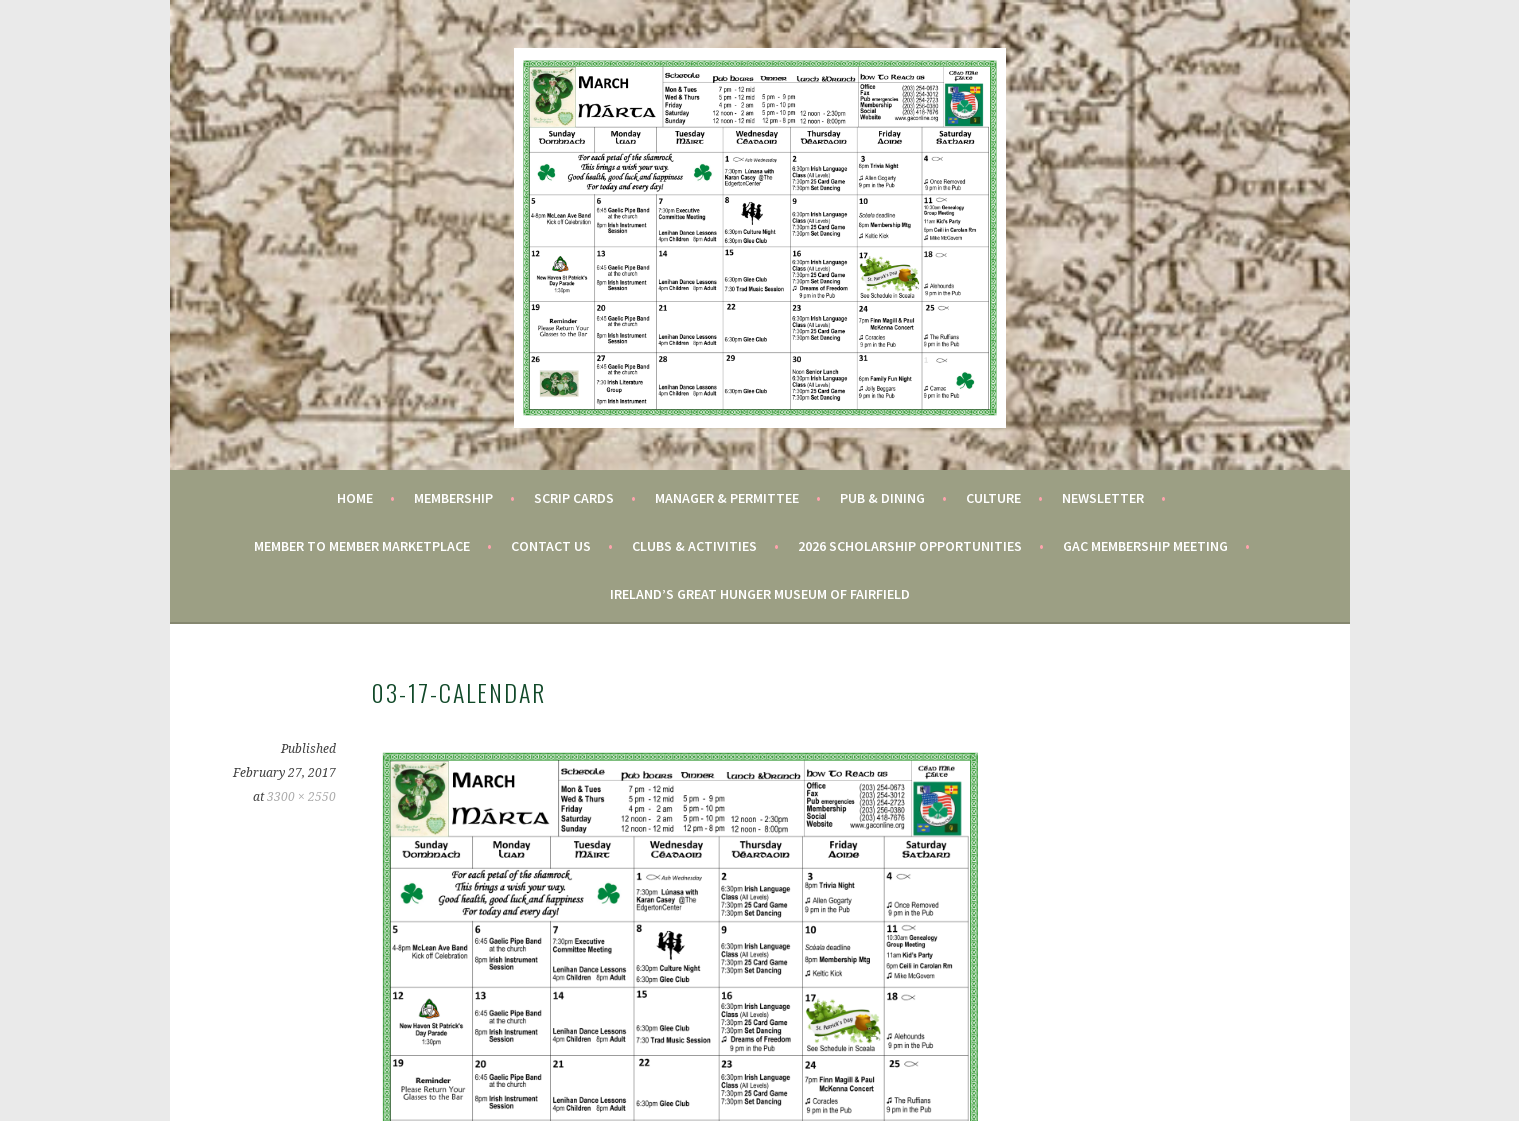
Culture (993, 498)
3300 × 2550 (301, 797)
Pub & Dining (882, 498)
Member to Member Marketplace (362, 546)
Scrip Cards (574, 498)
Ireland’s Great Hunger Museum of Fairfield (760, 594)
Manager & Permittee (727, 498)
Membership (453, 498)
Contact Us (551, 546)
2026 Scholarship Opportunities (910, 546)
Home (355, 498)
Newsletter (1103, 498)
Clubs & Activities (694, 546)
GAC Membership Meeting (1145, 546)
